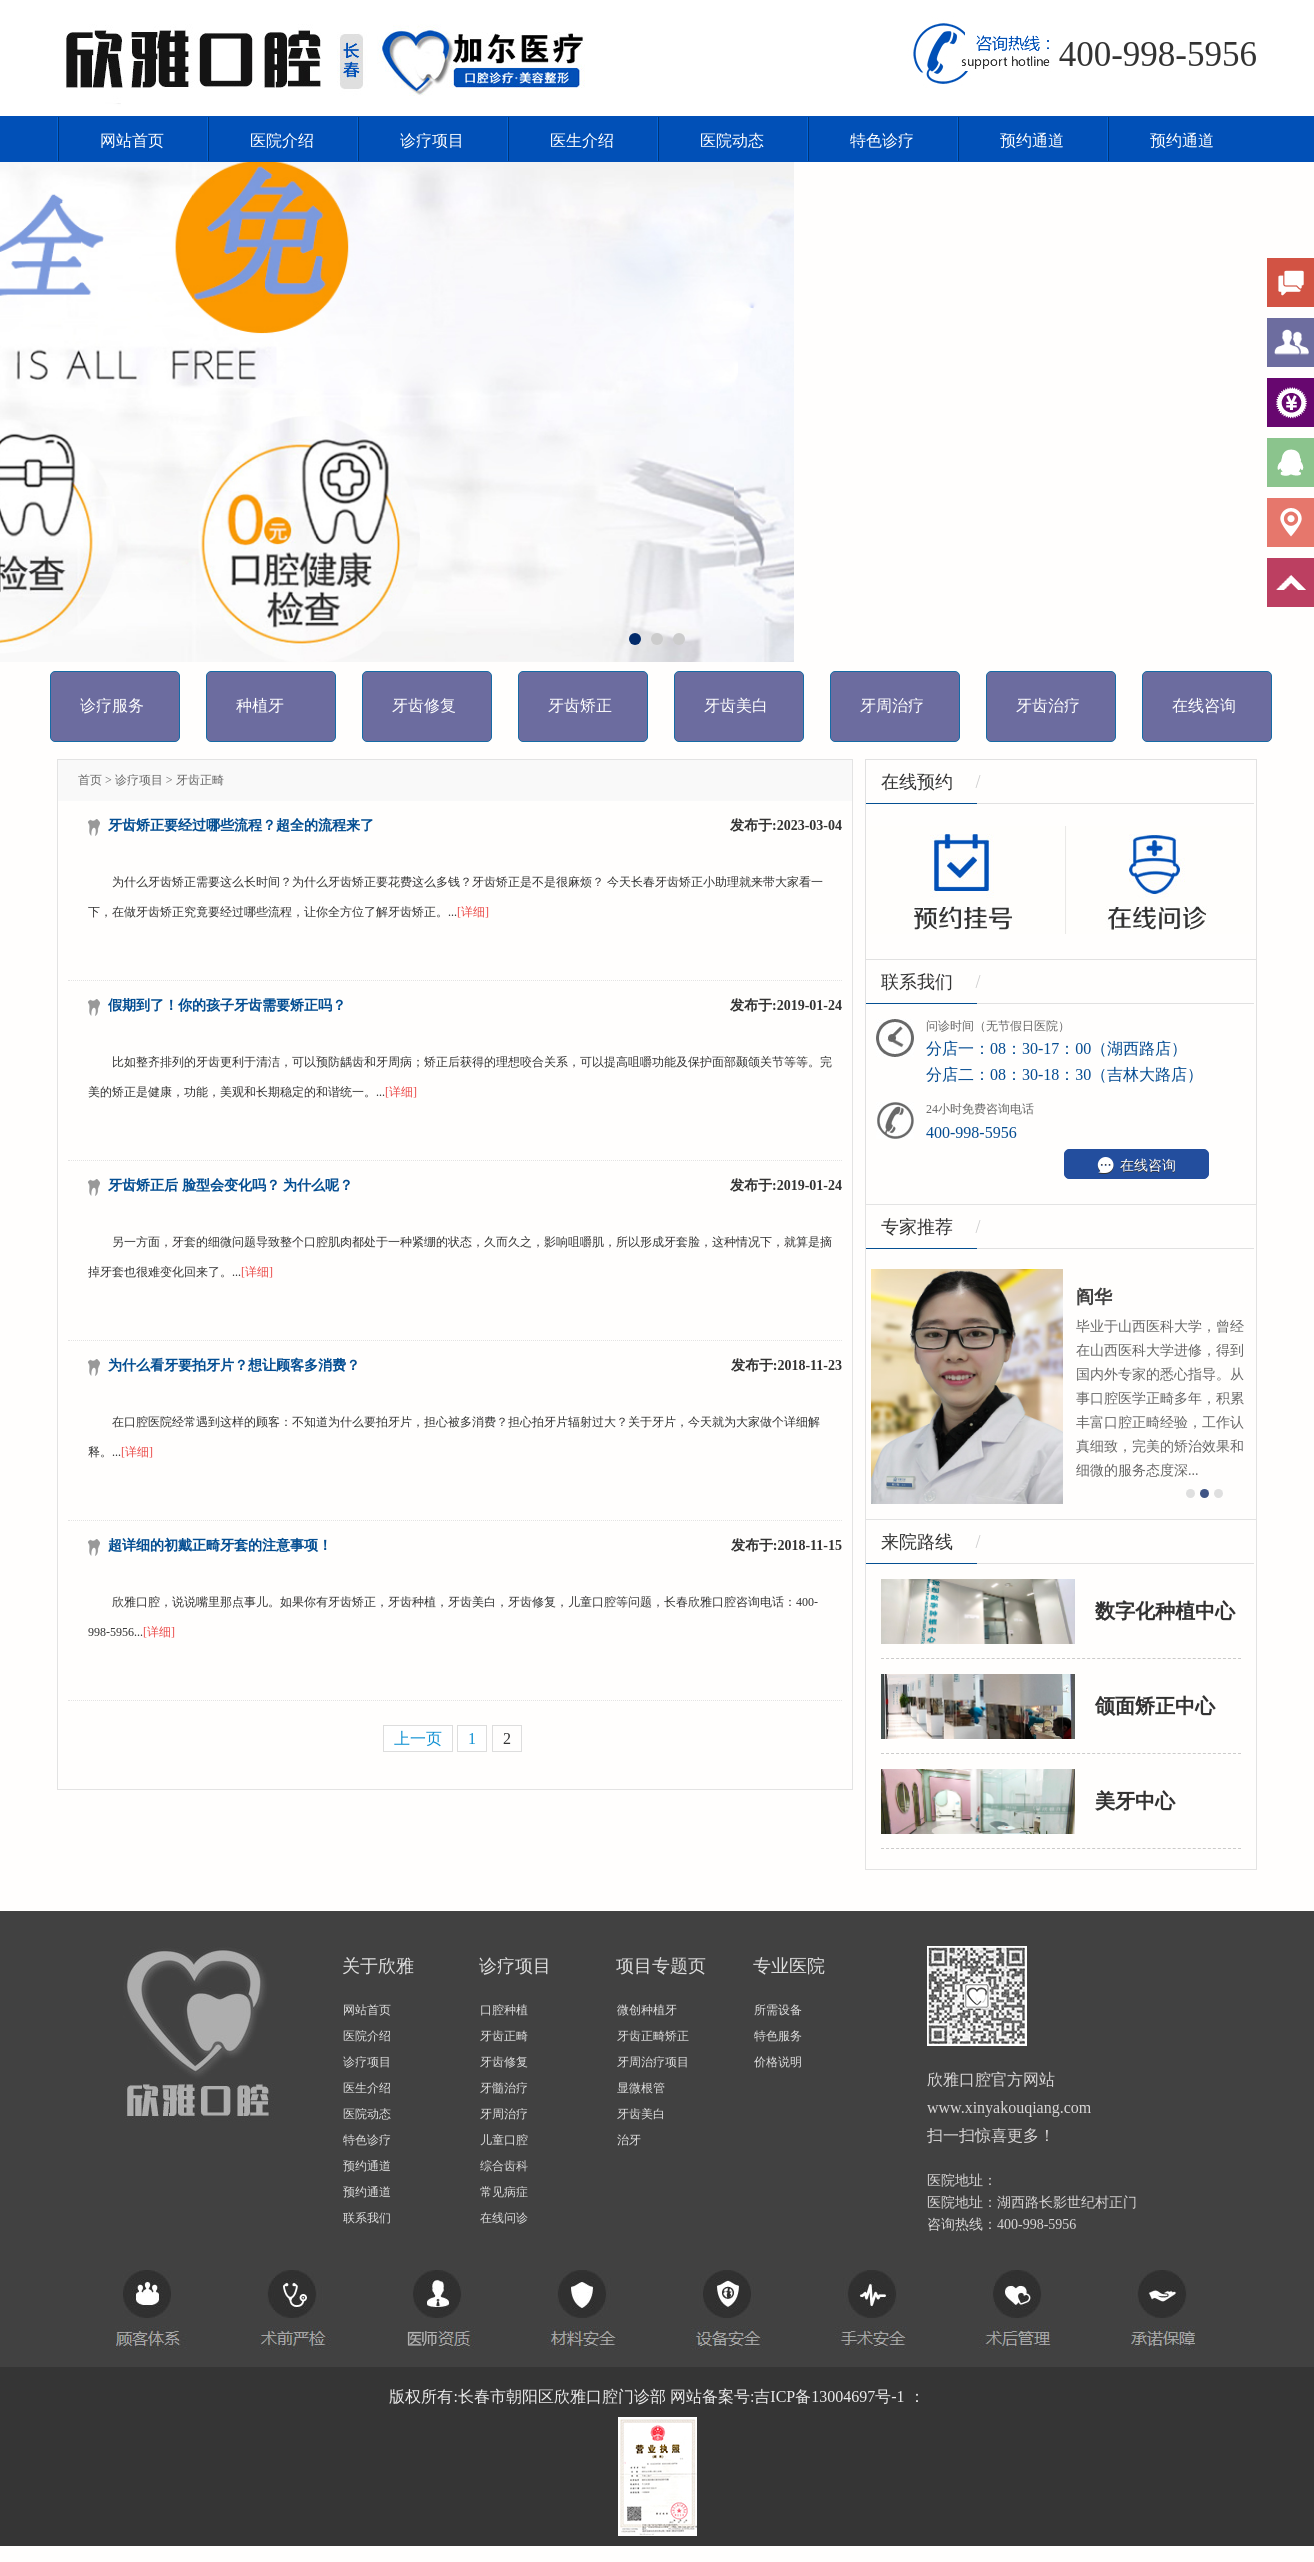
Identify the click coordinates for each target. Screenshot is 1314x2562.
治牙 (629, 2140)
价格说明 (778, 2062)
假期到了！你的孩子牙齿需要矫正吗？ (227, 1005)
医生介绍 (582, 140)
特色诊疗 (882, 140)
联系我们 (367, 2218)
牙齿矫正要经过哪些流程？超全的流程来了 (241, 825)
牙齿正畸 (200, 780)
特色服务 (778, 2036)
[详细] (473, 912)
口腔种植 (504, 2010)
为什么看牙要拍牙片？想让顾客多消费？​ (234, 1365)
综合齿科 (504, 2166)
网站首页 (132, 140)
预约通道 (1032, 140)
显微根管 (641, 2088)
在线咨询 (1136, 1165)
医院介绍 (282, 140)
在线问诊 (504, 2218)
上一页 (418, 1738)
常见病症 (504, 2192)
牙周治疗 (504, 2114)
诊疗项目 (432, 140)
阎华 (1118, 1297)
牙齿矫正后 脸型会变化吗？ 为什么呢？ (230, 1185)
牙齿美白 (641, 2114)
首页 (90, 780)
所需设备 (778, 2010)
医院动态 (732, 140)
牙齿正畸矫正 (653, 2036)
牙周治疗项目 (653, 2062)
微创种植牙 (647, 2010)
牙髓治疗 (504, 2088)
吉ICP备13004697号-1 (829, 2396)
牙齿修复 (504, 2062)
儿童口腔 (504, 2140)
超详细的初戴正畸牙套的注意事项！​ (220, 1545)
